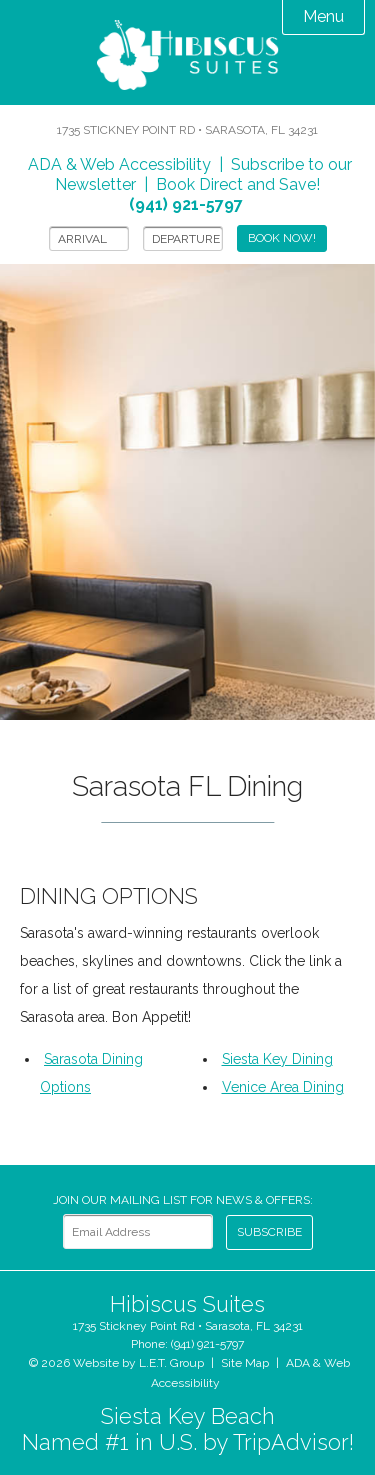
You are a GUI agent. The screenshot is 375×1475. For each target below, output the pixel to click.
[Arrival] (89, 238)
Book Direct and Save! (225, 194)
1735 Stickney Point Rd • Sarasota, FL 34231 (187, 130)
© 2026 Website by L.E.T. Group (116, 1363)
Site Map (245, 1363)
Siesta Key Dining (277, 1059)
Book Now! (282, 238)
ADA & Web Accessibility (119, 164)
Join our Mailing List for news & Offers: (183, 1200)
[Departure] (183, 238)
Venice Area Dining (283, 1087)
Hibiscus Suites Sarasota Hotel (188, 57)
